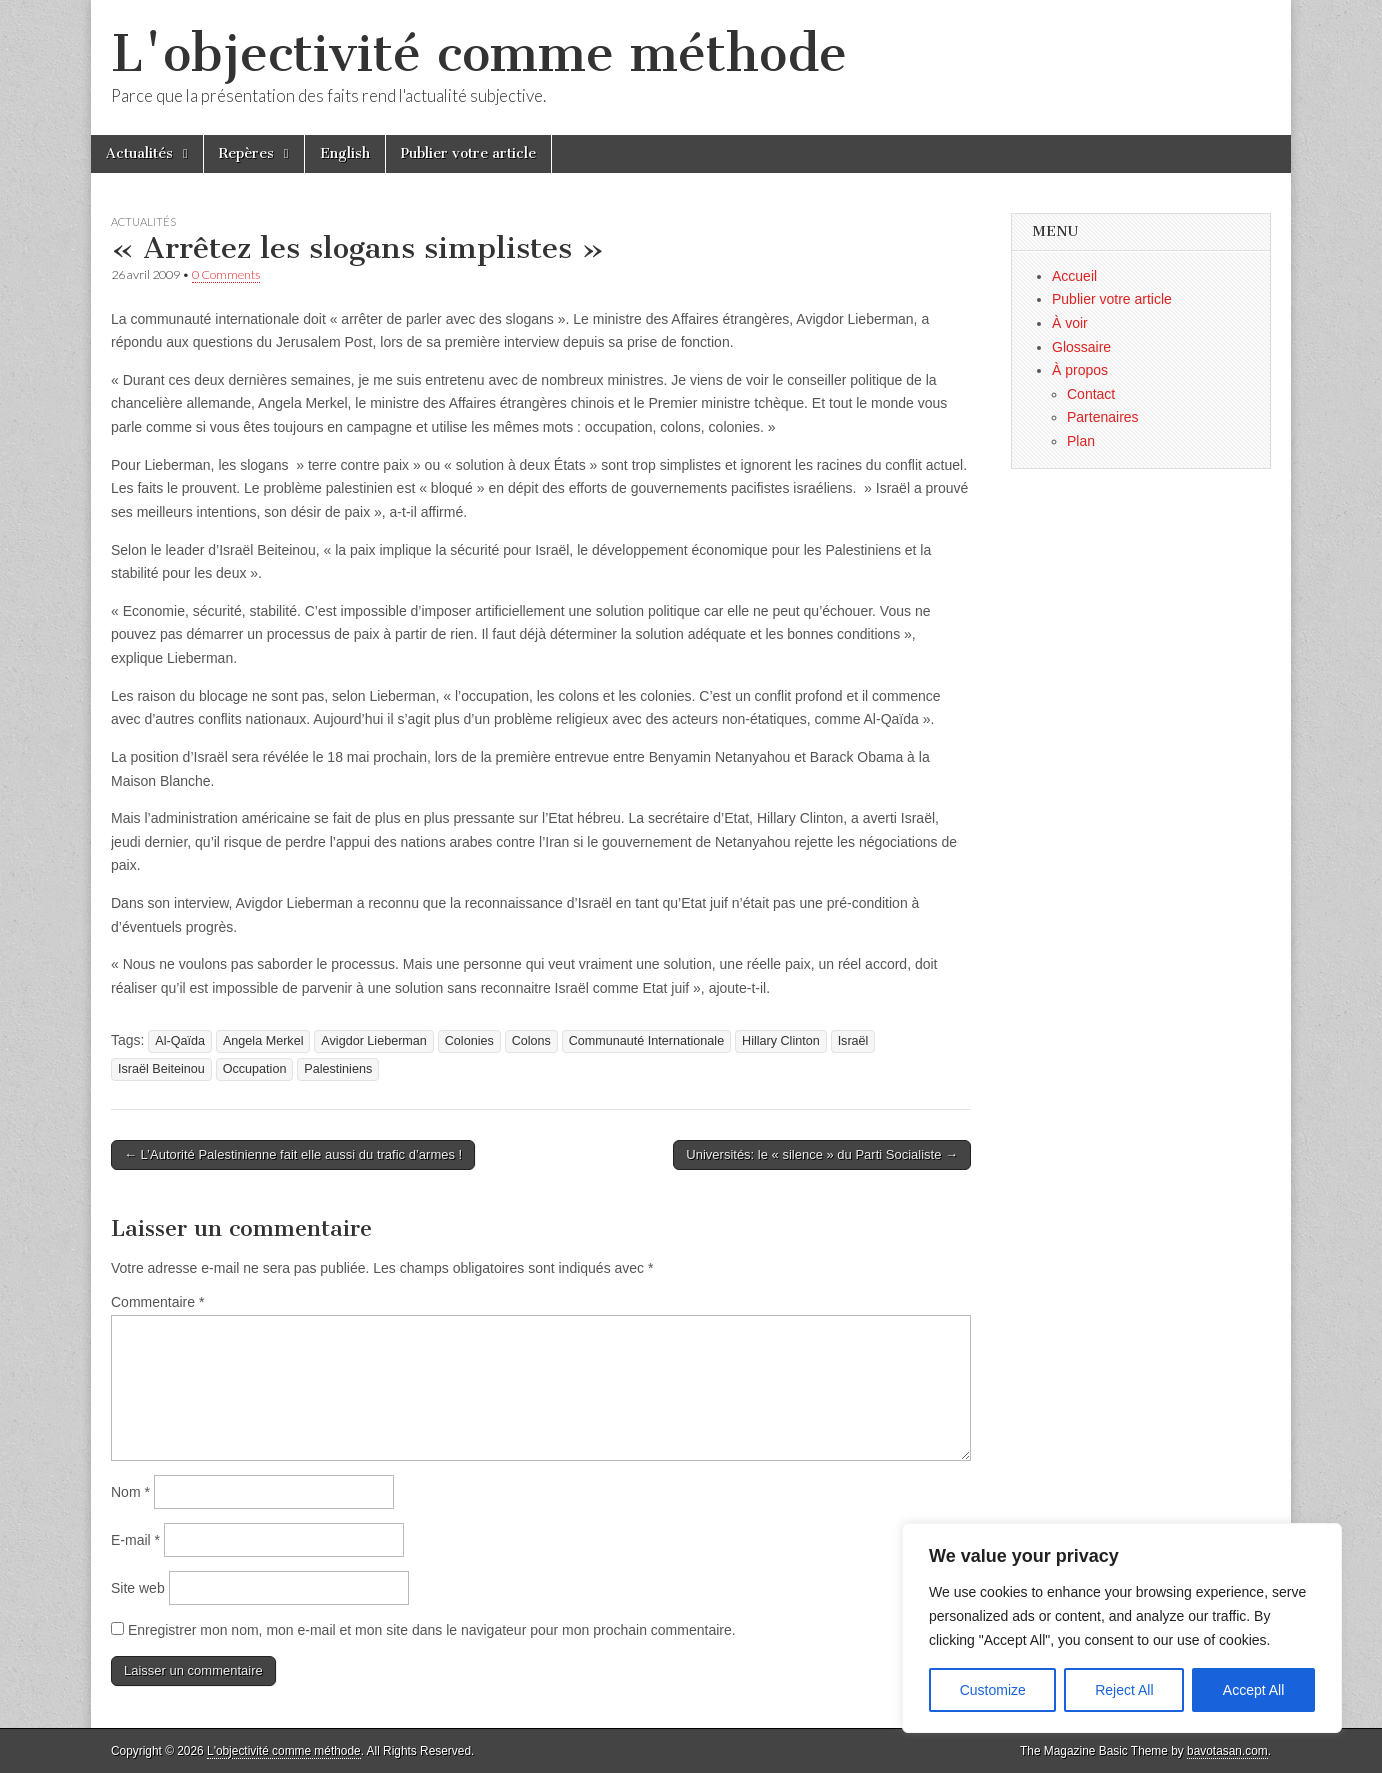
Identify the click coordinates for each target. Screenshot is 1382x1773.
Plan (1081, 441)
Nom (130, 1492)
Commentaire (157, 1302)
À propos (1080, 370)
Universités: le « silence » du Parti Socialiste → (822, 1154)
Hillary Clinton (781, 1041)
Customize (993, 1690)
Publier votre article (468, 153)
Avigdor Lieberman (373, 1041)
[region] (1122, 1628)
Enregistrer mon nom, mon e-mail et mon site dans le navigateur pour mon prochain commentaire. (432, 1630)
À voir (1070, 323)
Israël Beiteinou (161, 1069)
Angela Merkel (263, 1041)
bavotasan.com (1227, 1751)
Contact (1091, 394)
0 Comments (226, 274)
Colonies (469, 1041)
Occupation (255, 1069)
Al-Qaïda (180, 1041)
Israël (853, 1041)
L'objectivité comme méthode (479, 53)
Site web (138, 1588)
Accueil (1074, 276)
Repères (246, 153)
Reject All (1124, 1690)
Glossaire (1081, 347)
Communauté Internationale (646, 1041)
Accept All (1253, 1690)
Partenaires (1103, 417)
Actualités (139, 153)
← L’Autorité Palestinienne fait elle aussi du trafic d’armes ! (293, 1154)
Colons (531, 1041)
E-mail (135, 1540)
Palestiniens (338, 1069)
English (345, 153)
